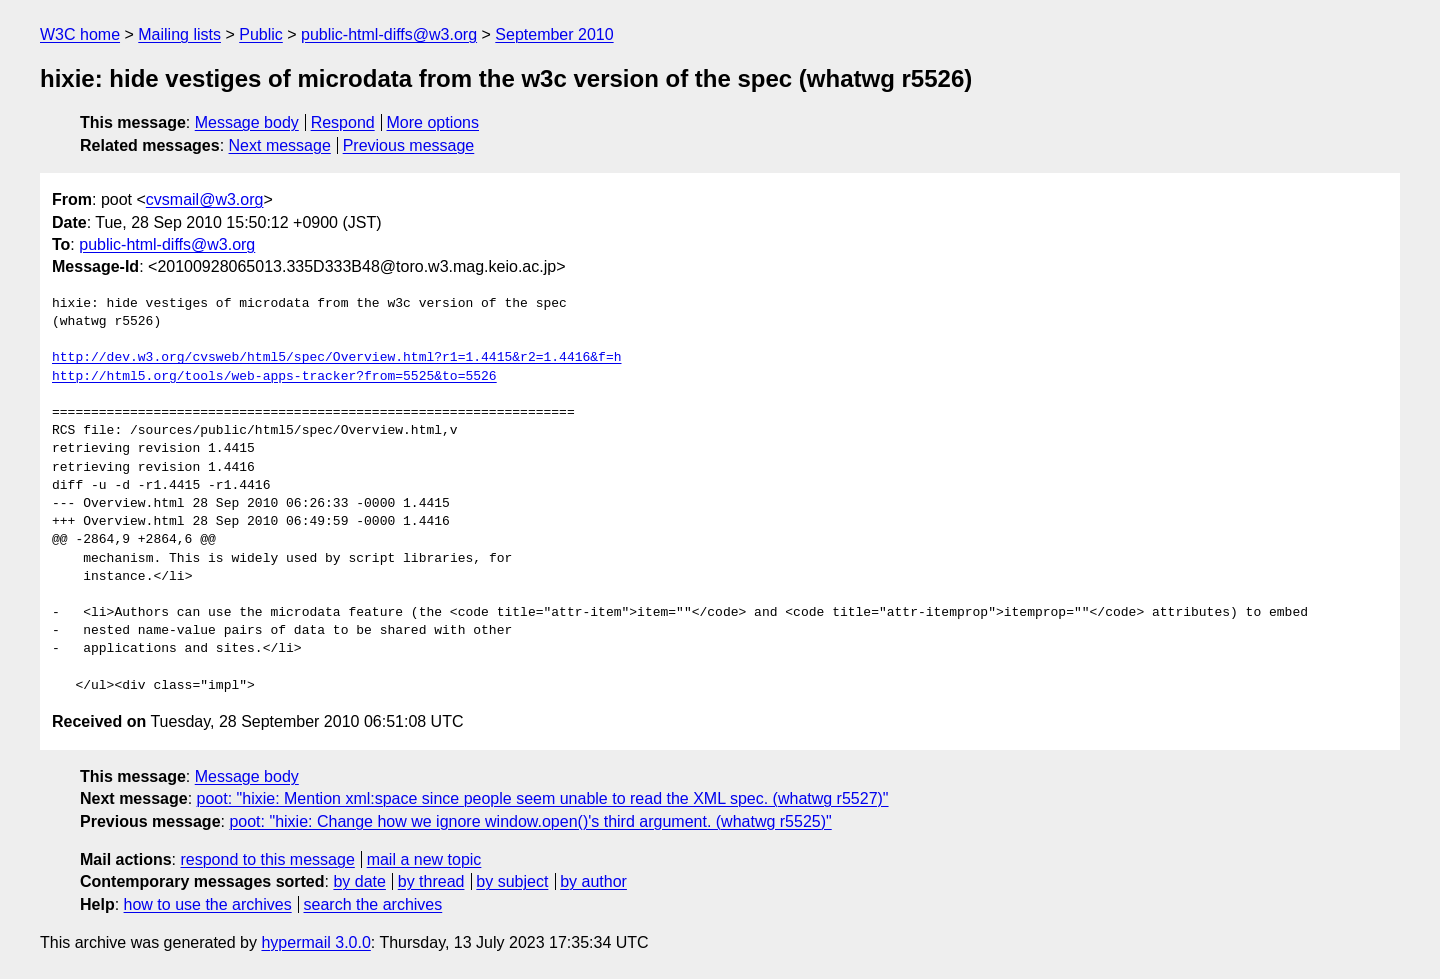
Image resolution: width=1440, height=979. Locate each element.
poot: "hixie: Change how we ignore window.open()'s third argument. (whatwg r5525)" (530, 821)
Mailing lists (179, 34)
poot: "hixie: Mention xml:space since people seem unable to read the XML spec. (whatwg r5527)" (543, 798)
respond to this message (267, 859)
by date (359, 881)
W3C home (80, 34)
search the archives (373, 904)
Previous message (409, 145)
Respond (343, 122)
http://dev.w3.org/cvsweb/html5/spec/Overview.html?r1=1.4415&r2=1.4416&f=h (336, 358)
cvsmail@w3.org (205, 199)
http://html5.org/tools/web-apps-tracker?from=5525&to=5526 (274, 377)
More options (433, 122)
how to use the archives (208, 904)
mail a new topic (424, 859)
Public (261, 34)
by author (593, 881)
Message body (247, 122)
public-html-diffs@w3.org (389, 34)
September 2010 (554, 34)
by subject (512, 881)
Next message (280, 145)
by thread (431, 881)
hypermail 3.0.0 (315, 942)
